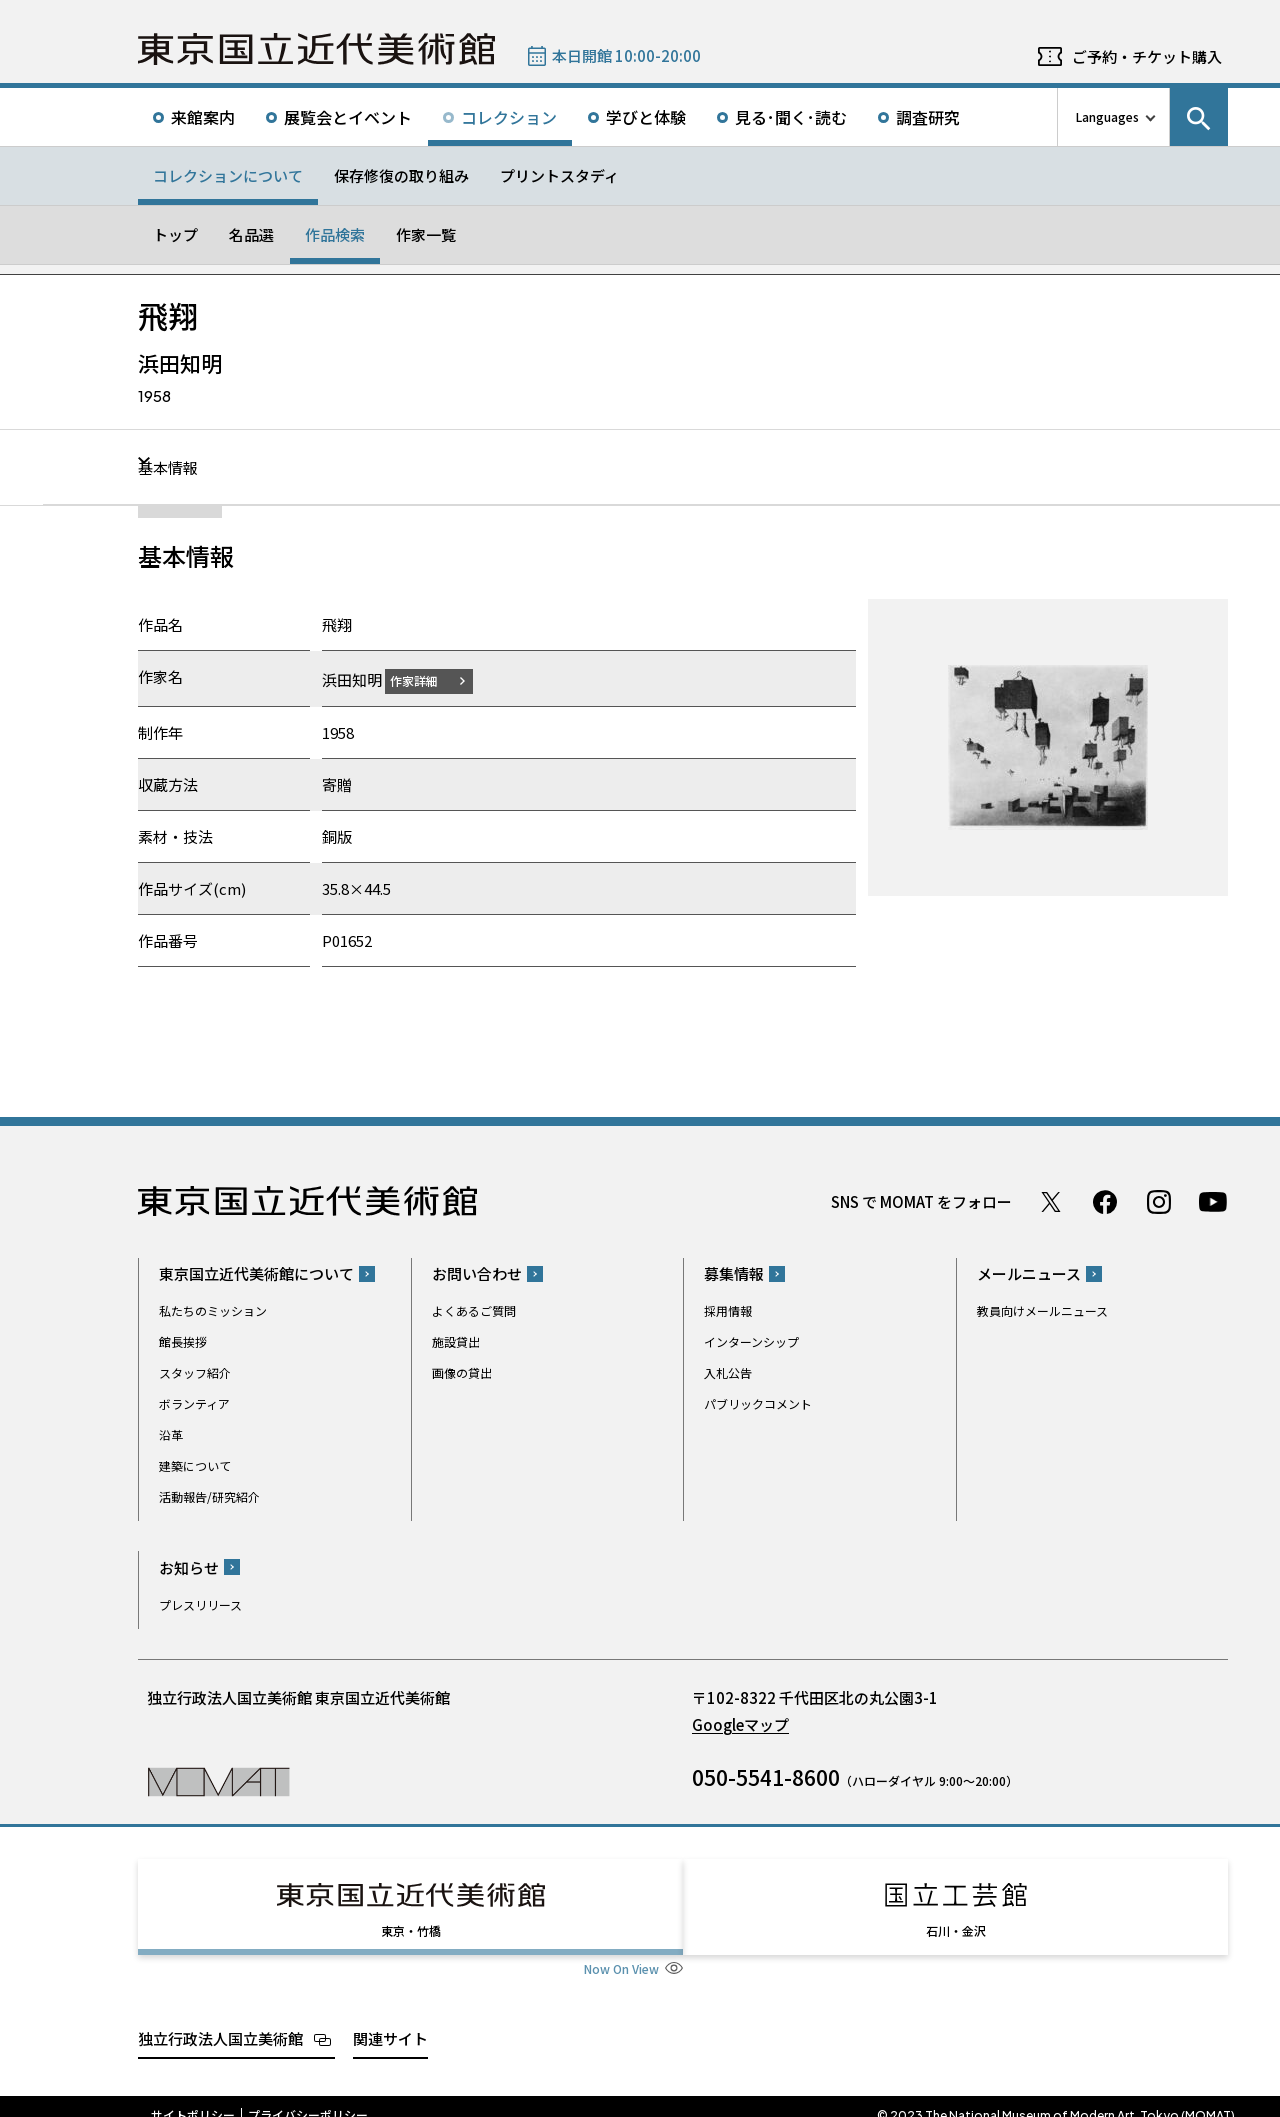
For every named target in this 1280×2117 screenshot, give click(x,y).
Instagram (1159, 1201)
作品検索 (335, 234)
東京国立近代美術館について (256, 1273)
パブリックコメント (758, 1403)
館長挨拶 (183, 1341)
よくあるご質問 (474, 1310)
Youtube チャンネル (1213, 1201)
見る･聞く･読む (791, 117)
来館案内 (203, 117)
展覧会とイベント (348, 117)
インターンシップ (751, 1341)
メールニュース (1029, 1273)
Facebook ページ (1105, 1201)
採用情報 (728, 1310)
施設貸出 (456, 1341)
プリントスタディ (559, 175)
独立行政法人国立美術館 (220, 2019)
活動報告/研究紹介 (209, 1496)
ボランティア (194, 1403)
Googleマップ (740, 1723)
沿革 (171, 1434)
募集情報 (734, 1273)
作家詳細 (426, 679)
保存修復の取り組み (401, 175)
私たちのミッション (213, 1310)
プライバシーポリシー (308, 2097)
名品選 (251, 234)
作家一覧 (426, 234)
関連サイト (390, 2019)
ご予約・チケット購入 (1147, 56)
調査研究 (928, 117)
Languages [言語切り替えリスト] (1107, 116)
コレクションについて (228, 175)
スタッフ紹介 (195, 1372)
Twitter (1051, 1201)
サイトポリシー (193, 2097)
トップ (175, 234)
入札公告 (728, 1372)
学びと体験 (646, 117)
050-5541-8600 (766, 1776)
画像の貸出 (462, 1372)
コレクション (509, 117)
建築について (195, 1465)
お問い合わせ (477, 1273)
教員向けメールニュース (1042, 1310)
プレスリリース (200, 1603)
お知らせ (189, 1566)
